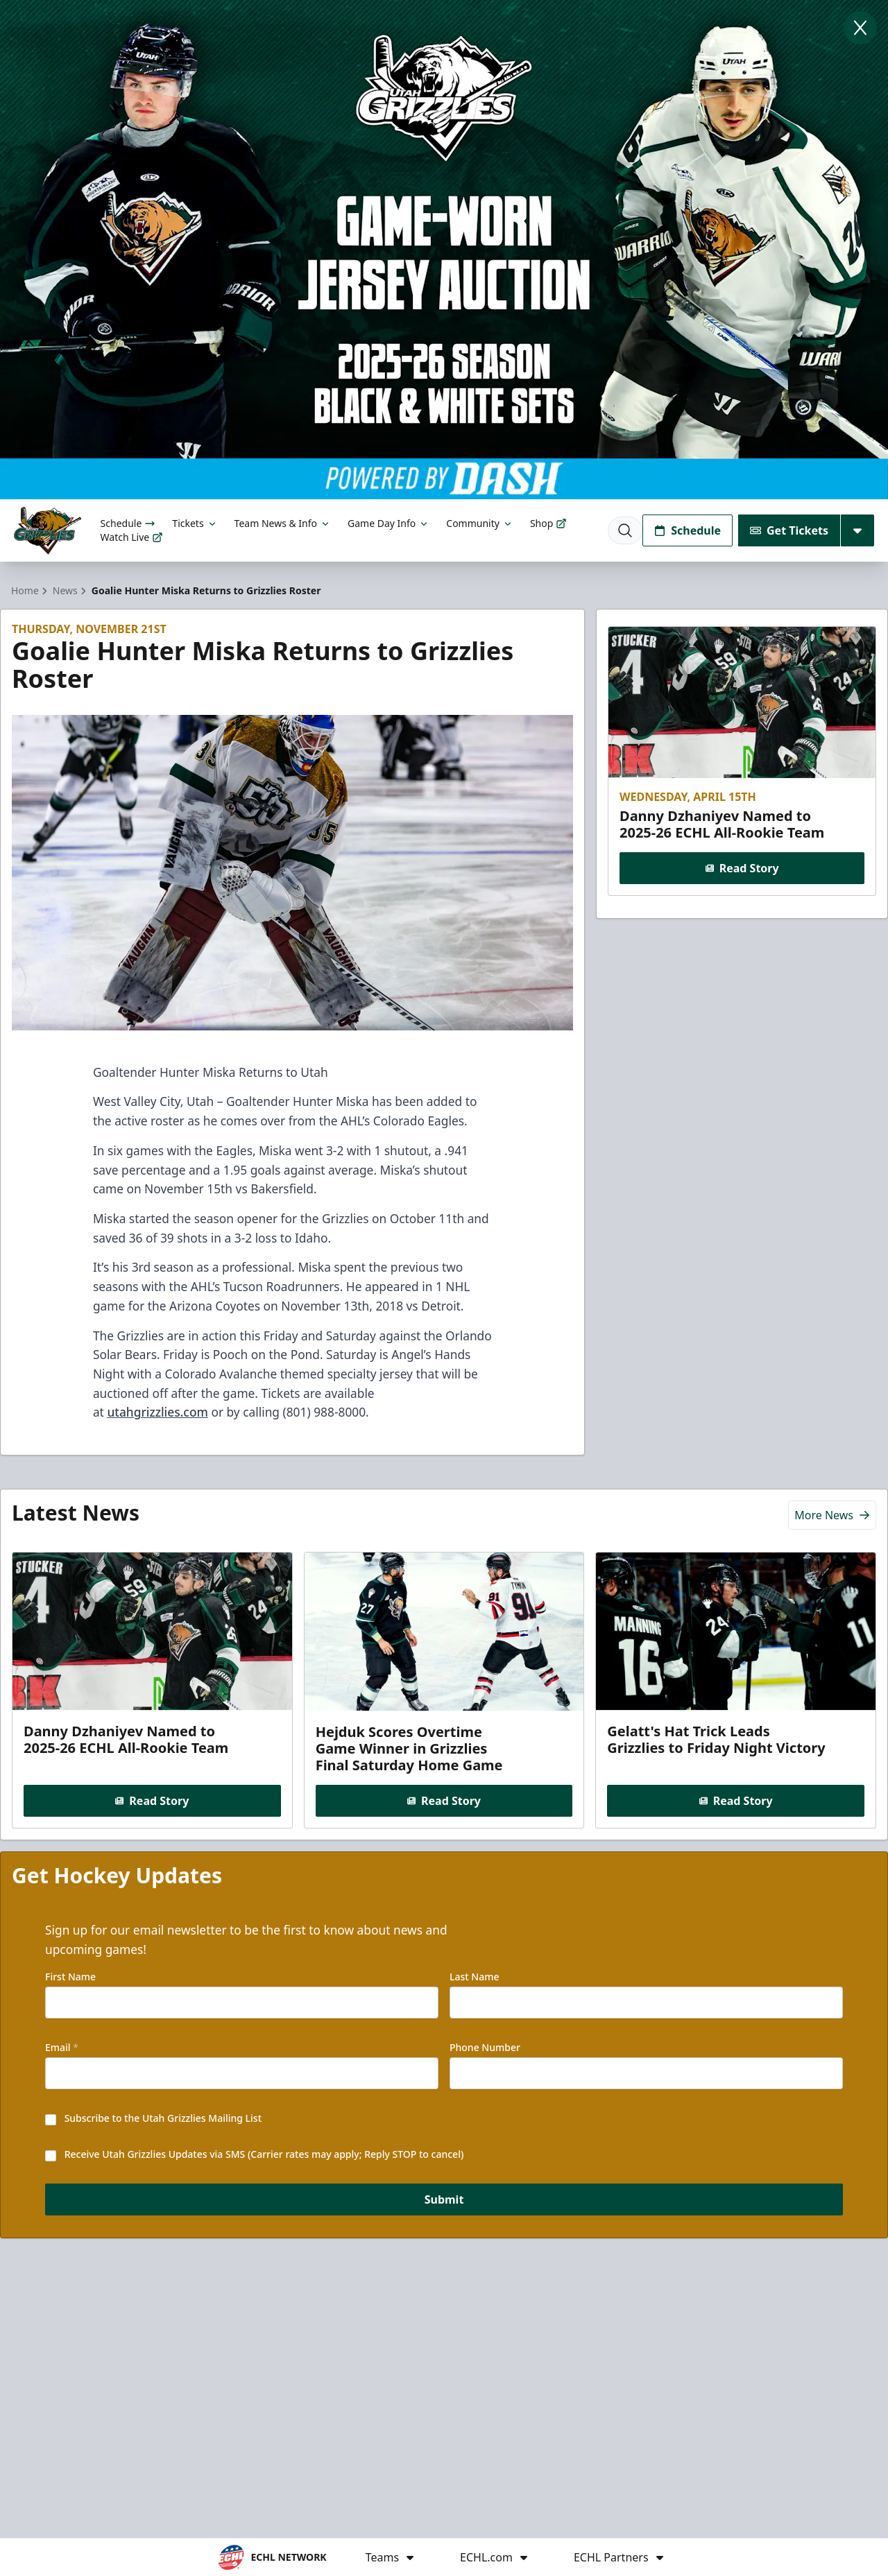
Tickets (194, 523)
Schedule (128, 523)
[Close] (860, 27)
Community (479, 523)
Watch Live (132, 537)
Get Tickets (789, 530)
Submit (444, 2199)
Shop (548, 523)
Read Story (741, 868)
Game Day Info (388, 523)
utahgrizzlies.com (157, 1411)
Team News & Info (282, 523)
